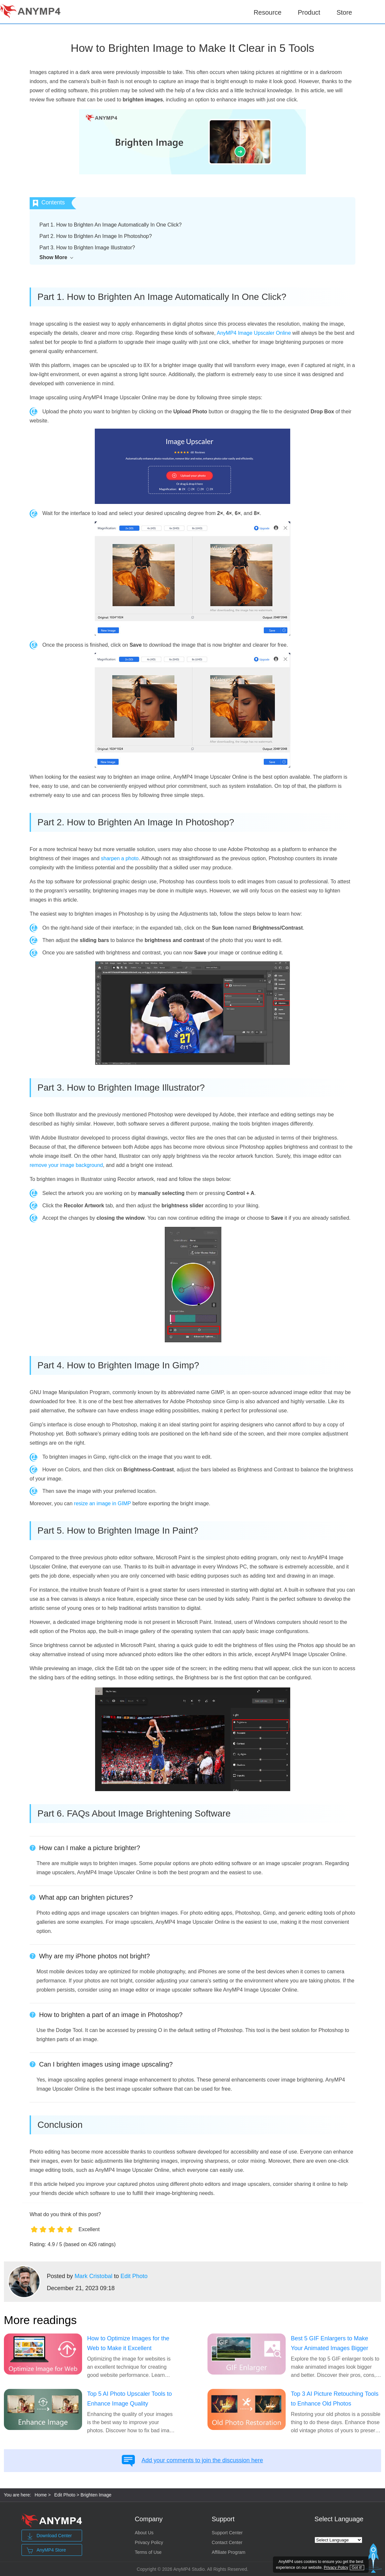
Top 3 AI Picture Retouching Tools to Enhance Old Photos (334, 2399)
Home (41, 2494)
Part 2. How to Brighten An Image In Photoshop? (95, 236)
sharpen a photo (120, 858)
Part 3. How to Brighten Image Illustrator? (87, 247)
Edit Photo (134, 2276)
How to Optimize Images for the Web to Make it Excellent (128, 2343)
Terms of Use (148, 2552)
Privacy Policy (149, 2542)
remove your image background (66, 1165)
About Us (144, 2532)
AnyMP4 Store (46, 2550)
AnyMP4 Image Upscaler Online (254, 333)
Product (309, 12)
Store (344, 12)
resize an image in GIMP (102, 1503)
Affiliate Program (228, 2552)
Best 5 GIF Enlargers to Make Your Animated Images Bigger (329, 2343)
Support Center (227, 2532)
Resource (268, 12)
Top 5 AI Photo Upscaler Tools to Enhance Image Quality (129, 2399)
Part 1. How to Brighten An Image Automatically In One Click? (110, 225)
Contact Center (227, 2542)
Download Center (49, 2536)
